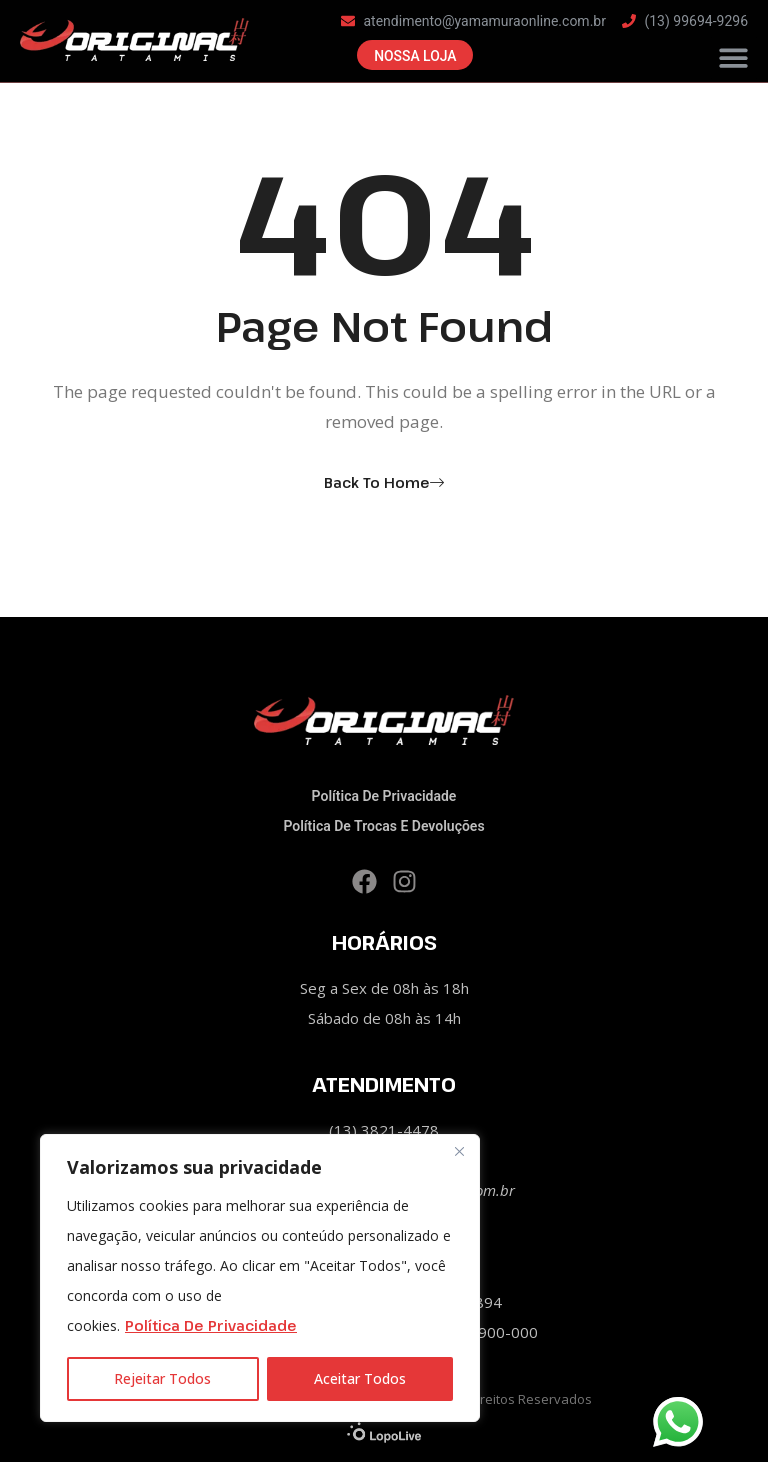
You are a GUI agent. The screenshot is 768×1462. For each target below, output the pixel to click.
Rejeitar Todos (162, 1378)
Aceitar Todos (360, 1378)
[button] (734, 59)
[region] (260, 1278)
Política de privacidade (384, 796)
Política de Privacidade (211, 1325)
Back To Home (377, 482)
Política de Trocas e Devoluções (383, 826)
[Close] (459, 1151)
